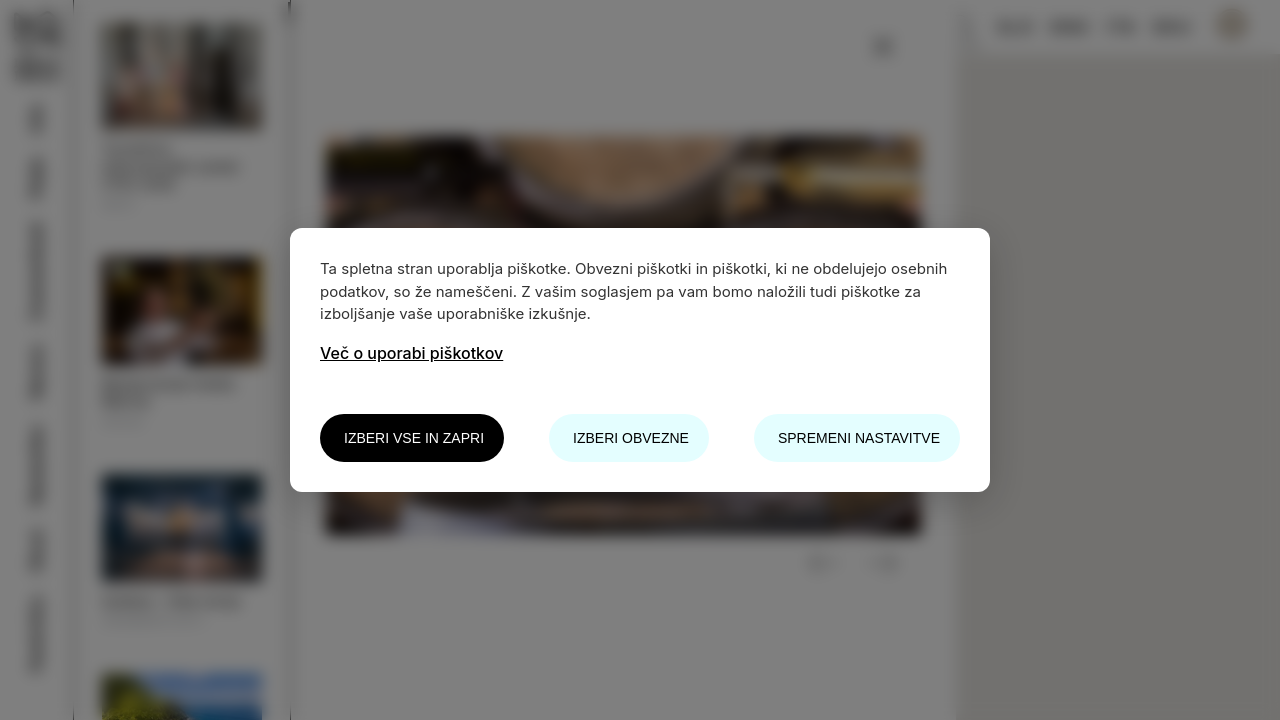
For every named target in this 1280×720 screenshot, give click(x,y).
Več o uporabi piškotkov (411, 353)
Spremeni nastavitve (859, 438)
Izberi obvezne (631, 438)
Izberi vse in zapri (414, 438)
